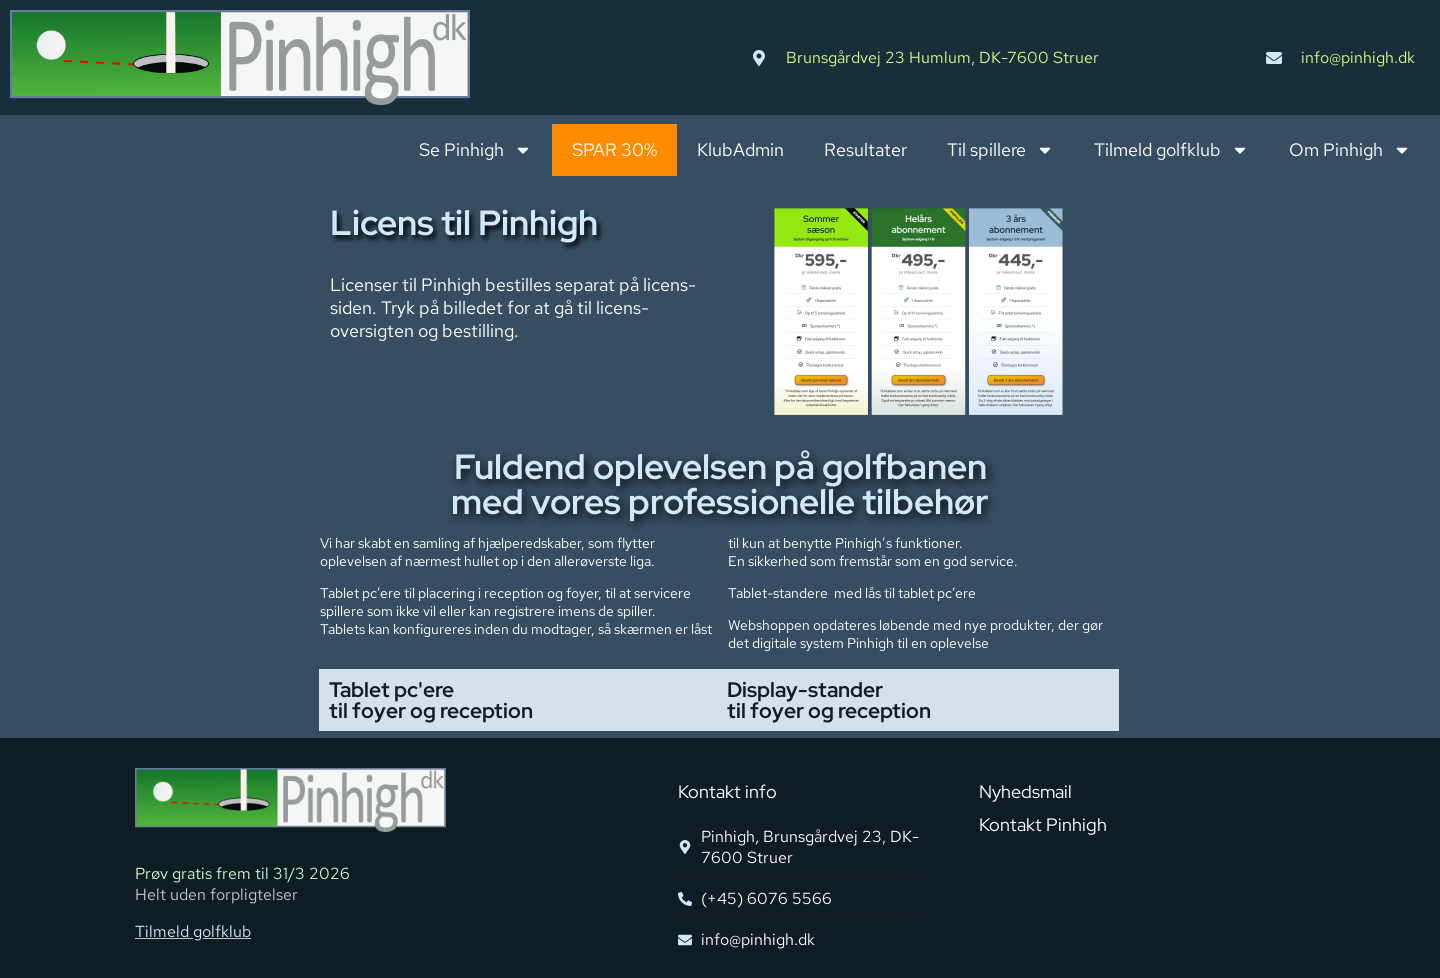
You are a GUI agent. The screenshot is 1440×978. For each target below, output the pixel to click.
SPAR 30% (614, 149)
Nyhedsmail (1025, 791)
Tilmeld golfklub (1171, 150)
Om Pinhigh (1350, 150)
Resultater (865, 149)
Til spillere (1000, 150)
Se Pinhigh (475, 150)
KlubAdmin (740, 149)
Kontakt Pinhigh (1043, 824)
